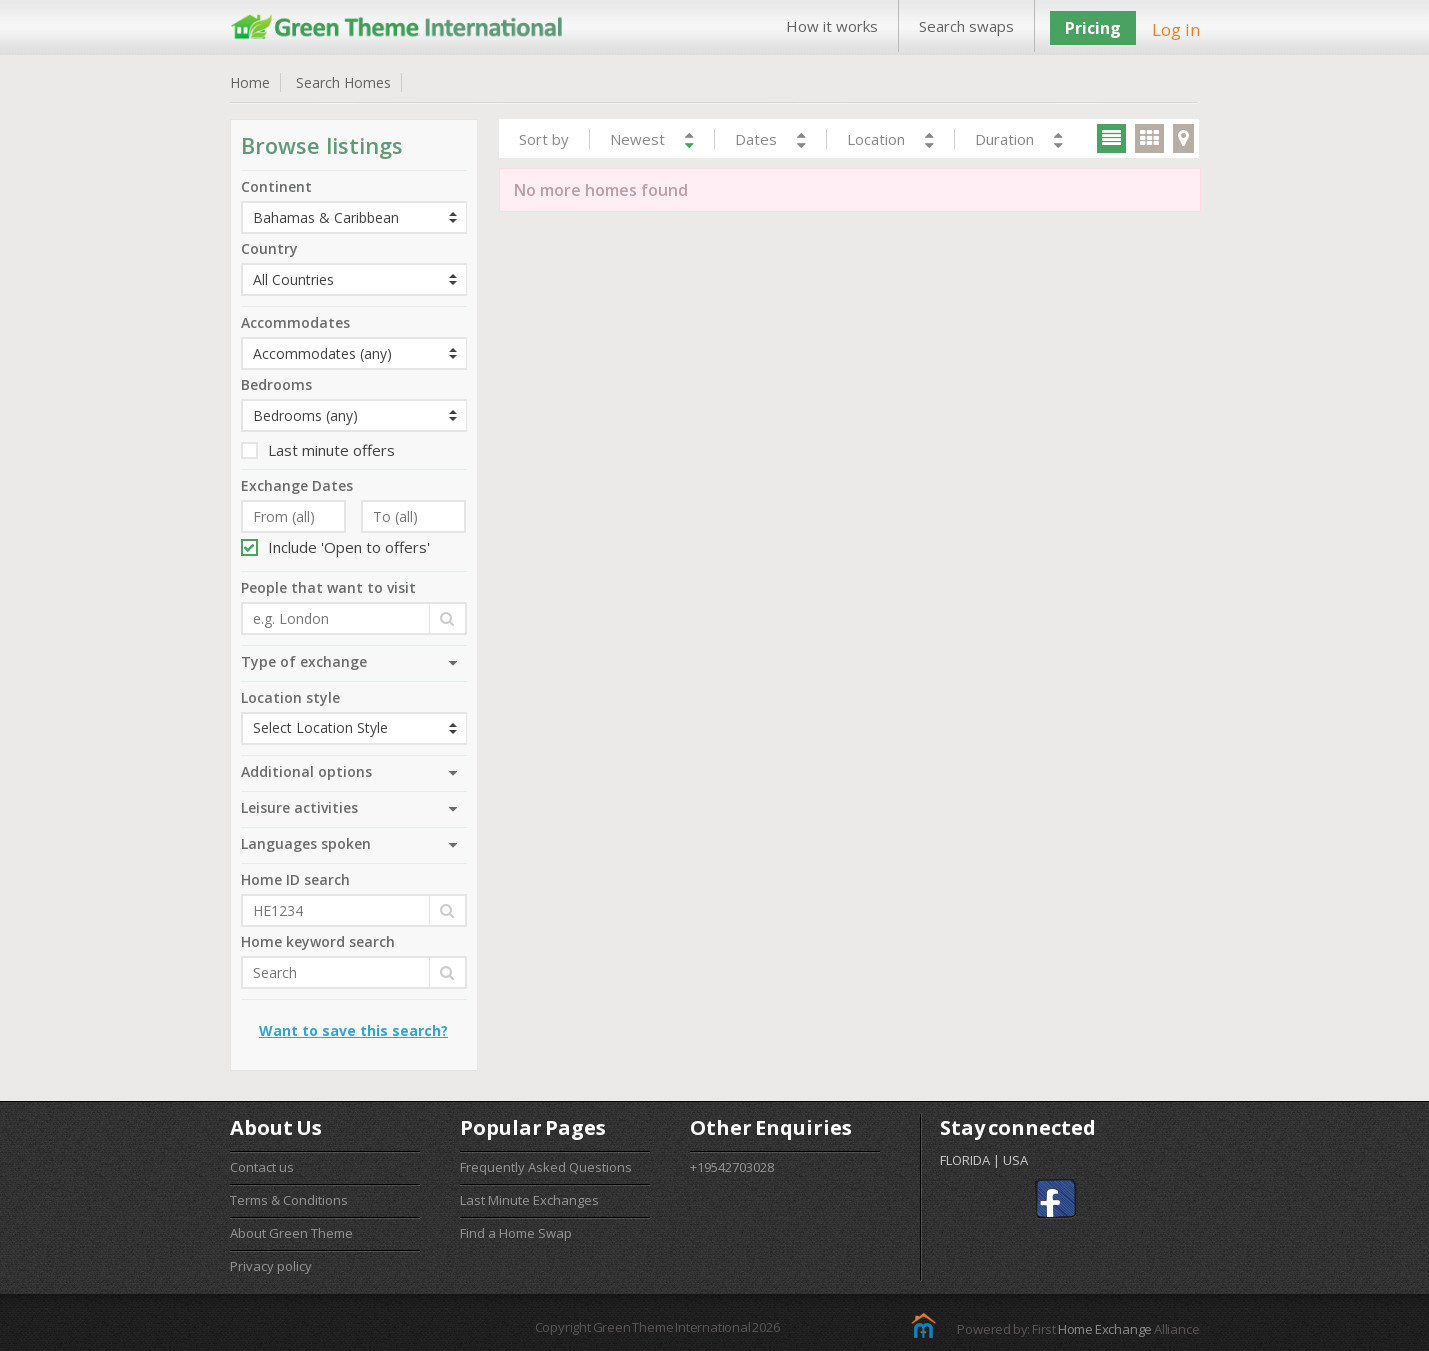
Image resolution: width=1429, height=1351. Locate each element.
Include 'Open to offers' (335, 547)
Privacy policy (271, 1266)
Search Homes (343, 82)
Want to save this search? (353, 1030)
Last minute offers (318, 450)
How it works (832, 26)
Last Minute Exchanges (529, 1200)
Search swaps (966, 26)
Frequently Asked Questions (546, 1167)
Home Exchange (1105, 1329)
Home (250, 82)
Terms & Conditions (289, 1200)
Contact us (262, 1167)
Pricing (1093, 28)
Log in (1176, 29)
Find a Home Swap (516, 1233)
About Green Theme (291, 1233)
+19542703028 (732, 1167)
